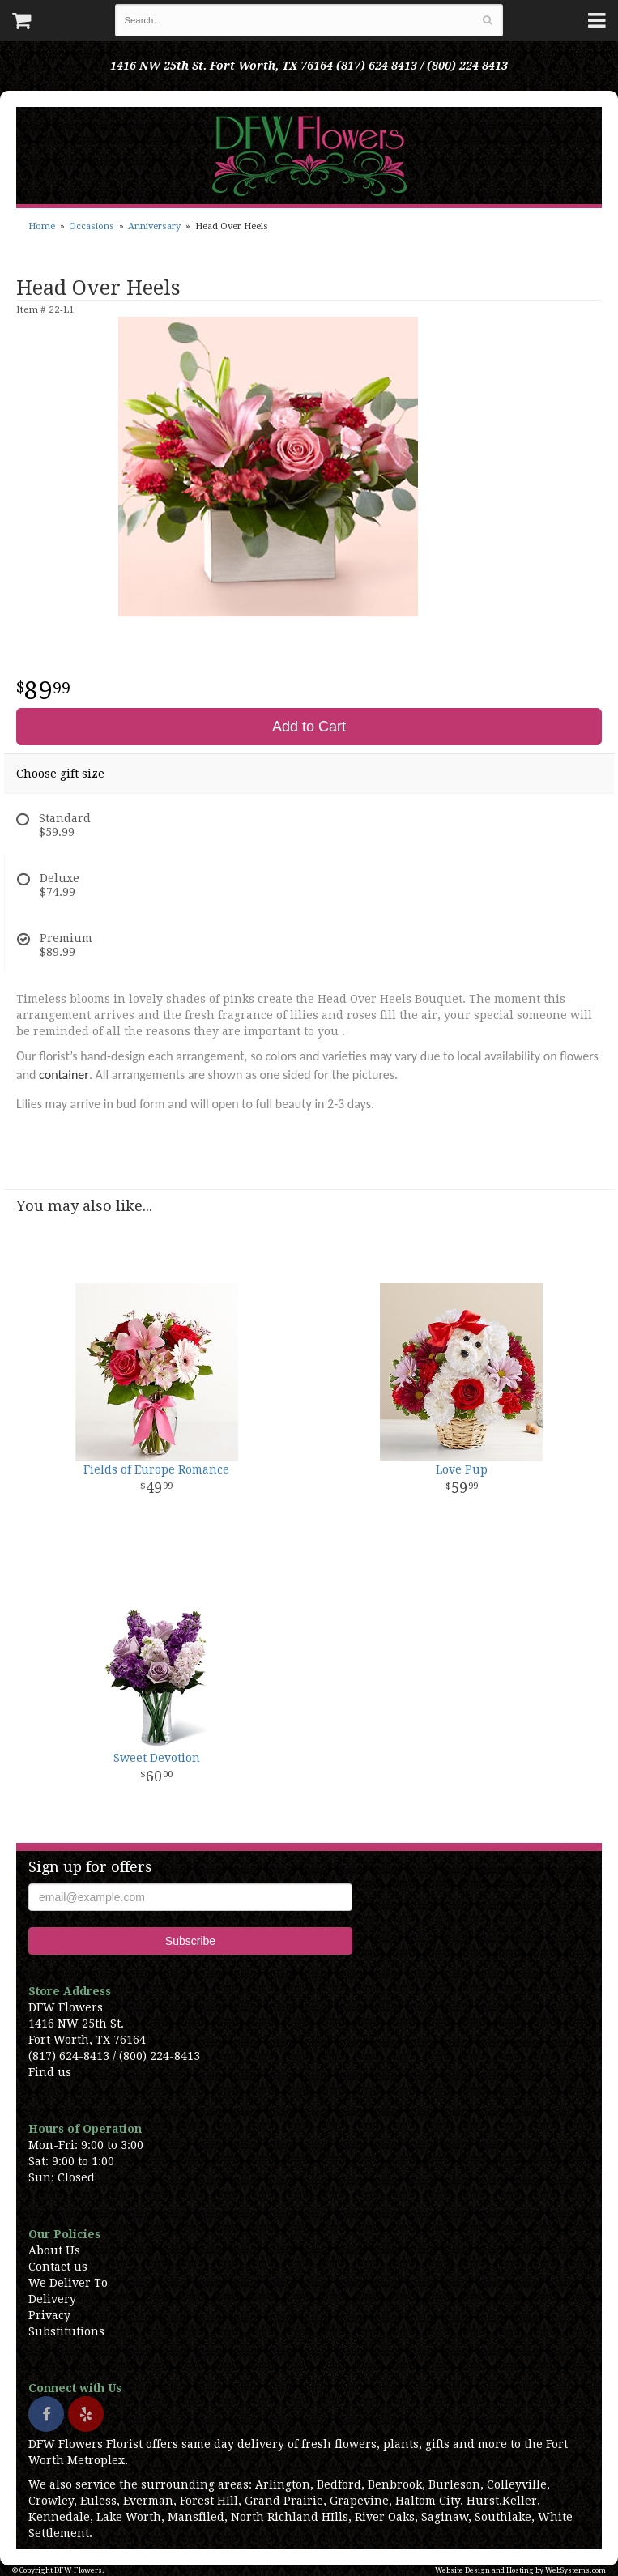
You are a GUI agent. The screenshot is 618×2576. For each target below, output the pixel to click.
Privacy (49, 2315)
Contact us (57, 2266)
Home (41, 226)
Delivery (52, 2298)
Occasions (91, 226)
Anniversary (154, 226)
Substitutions (66, 2331)
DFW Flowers (309, 155)
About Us (54, 2250)
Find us (49, 2072)
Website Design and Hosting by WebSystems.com (520, 2570)
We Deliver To (68, 2282)
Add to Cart (309, 727)
